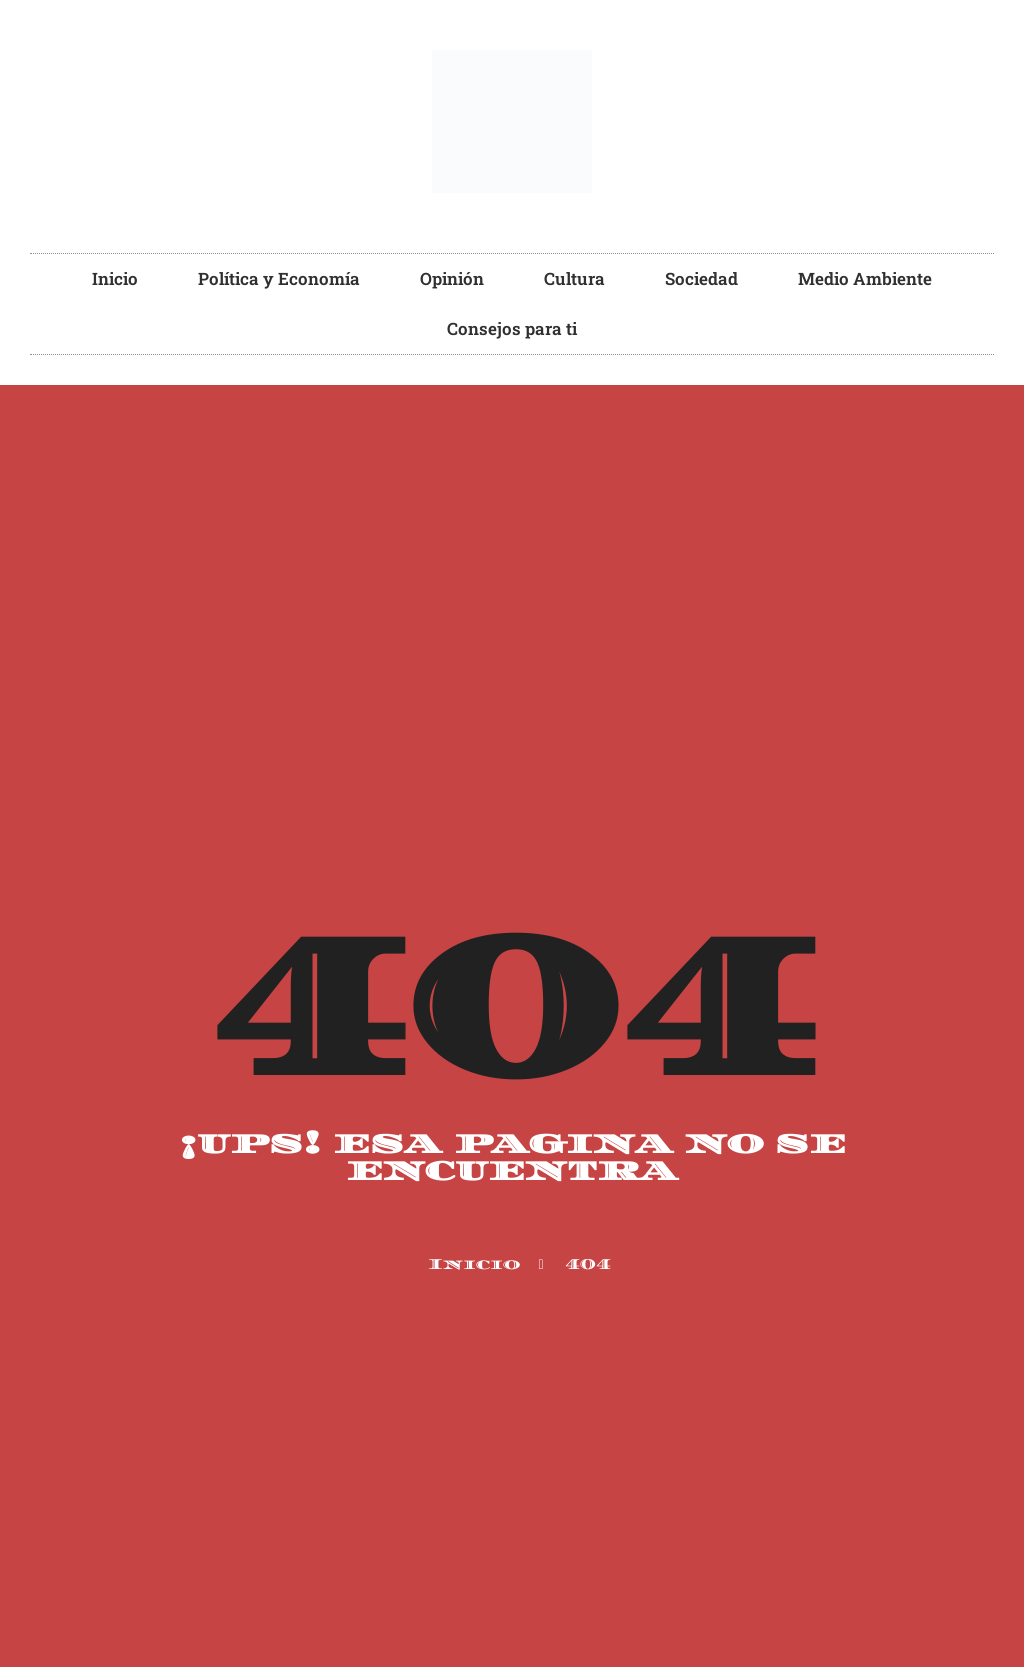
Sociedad (701, 278)
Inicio (115, 278)
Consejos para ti (512, 328)
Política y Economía (279, 278)
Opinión (452, 278)
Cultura (574, 278)
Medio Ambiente (865, 278)
